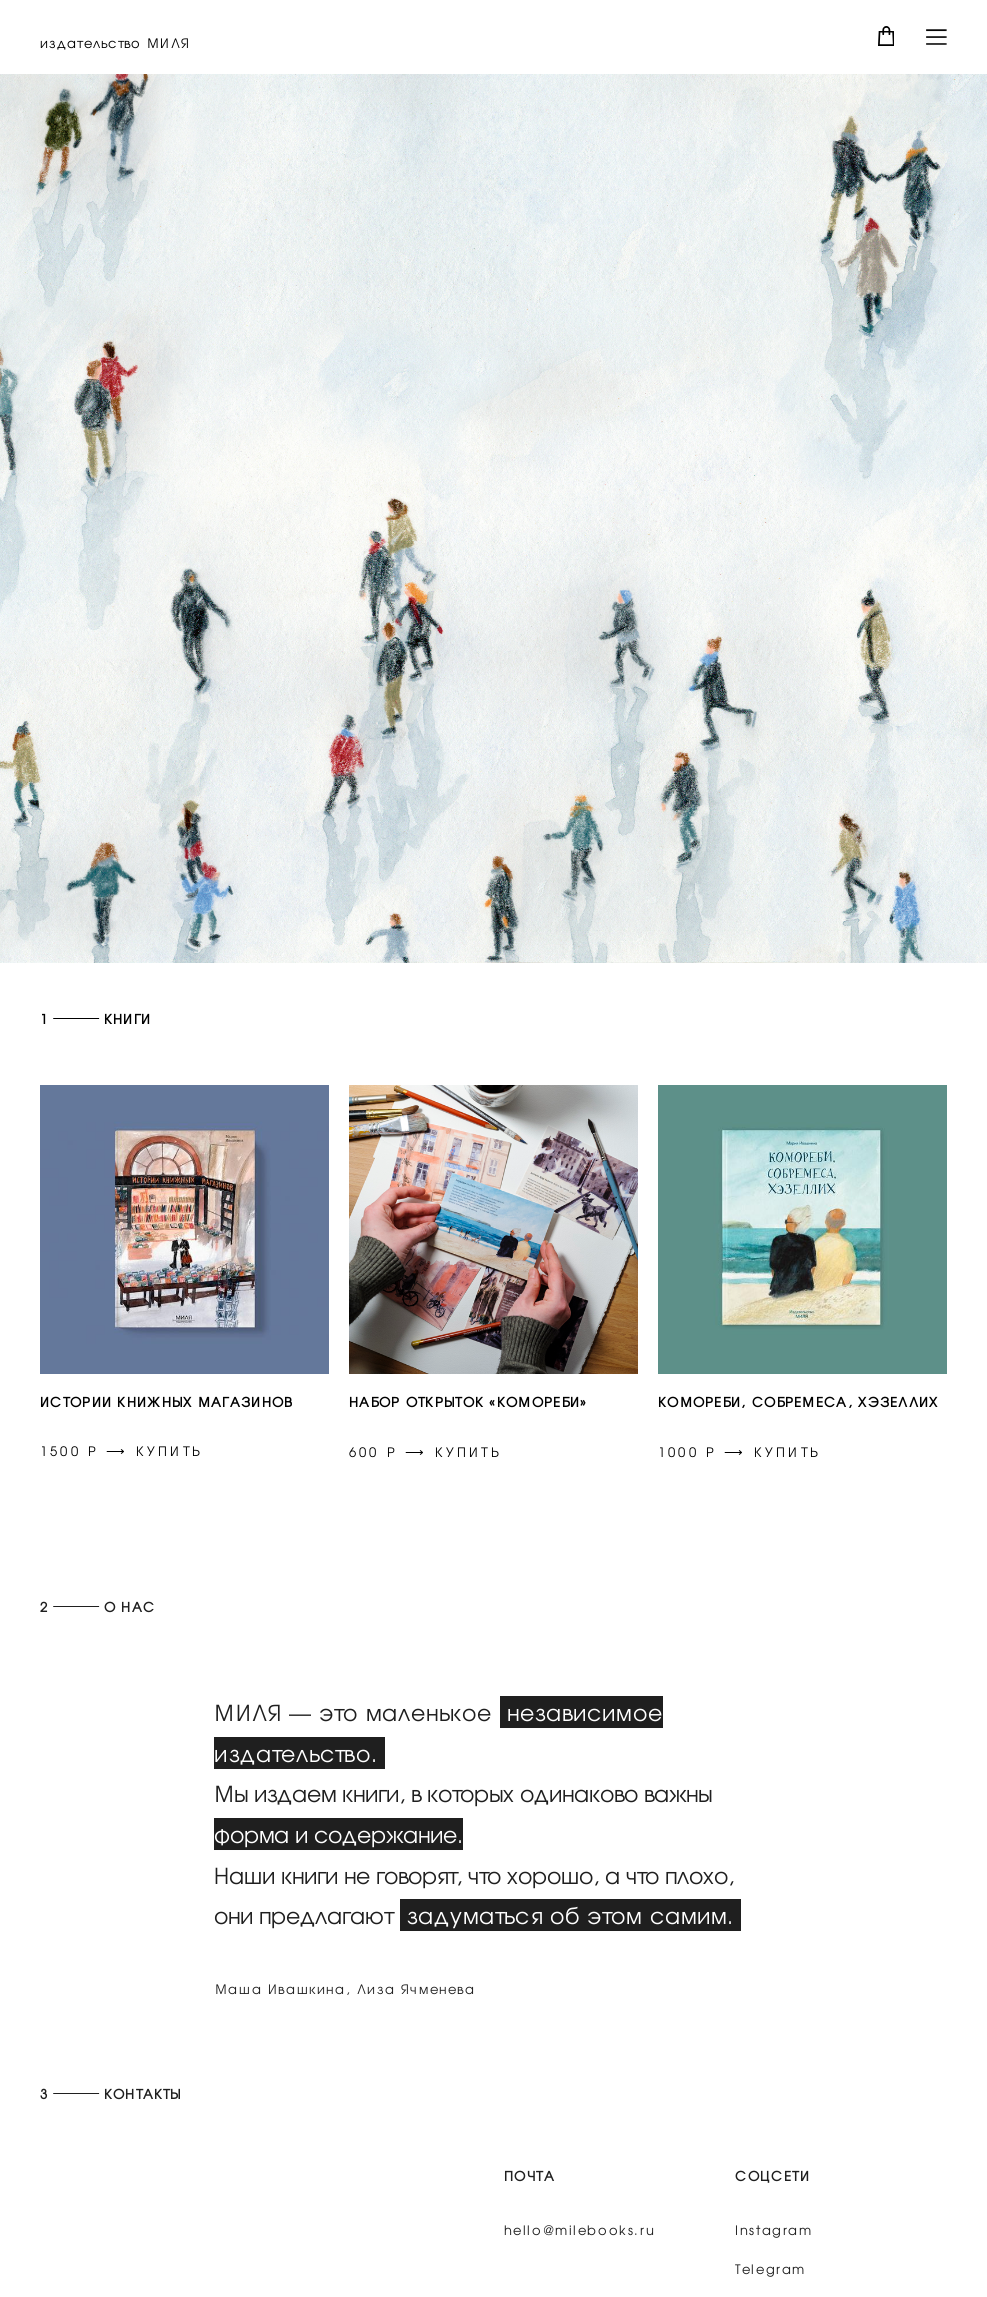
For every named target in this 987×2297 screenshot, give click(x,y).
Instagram (773, 2259)
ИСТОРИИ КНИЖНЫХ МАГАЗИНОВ (166, 1401)
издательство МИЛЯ (115, 42)
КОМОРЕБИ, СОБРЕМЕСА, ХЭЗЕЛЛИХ (798, 1401)
